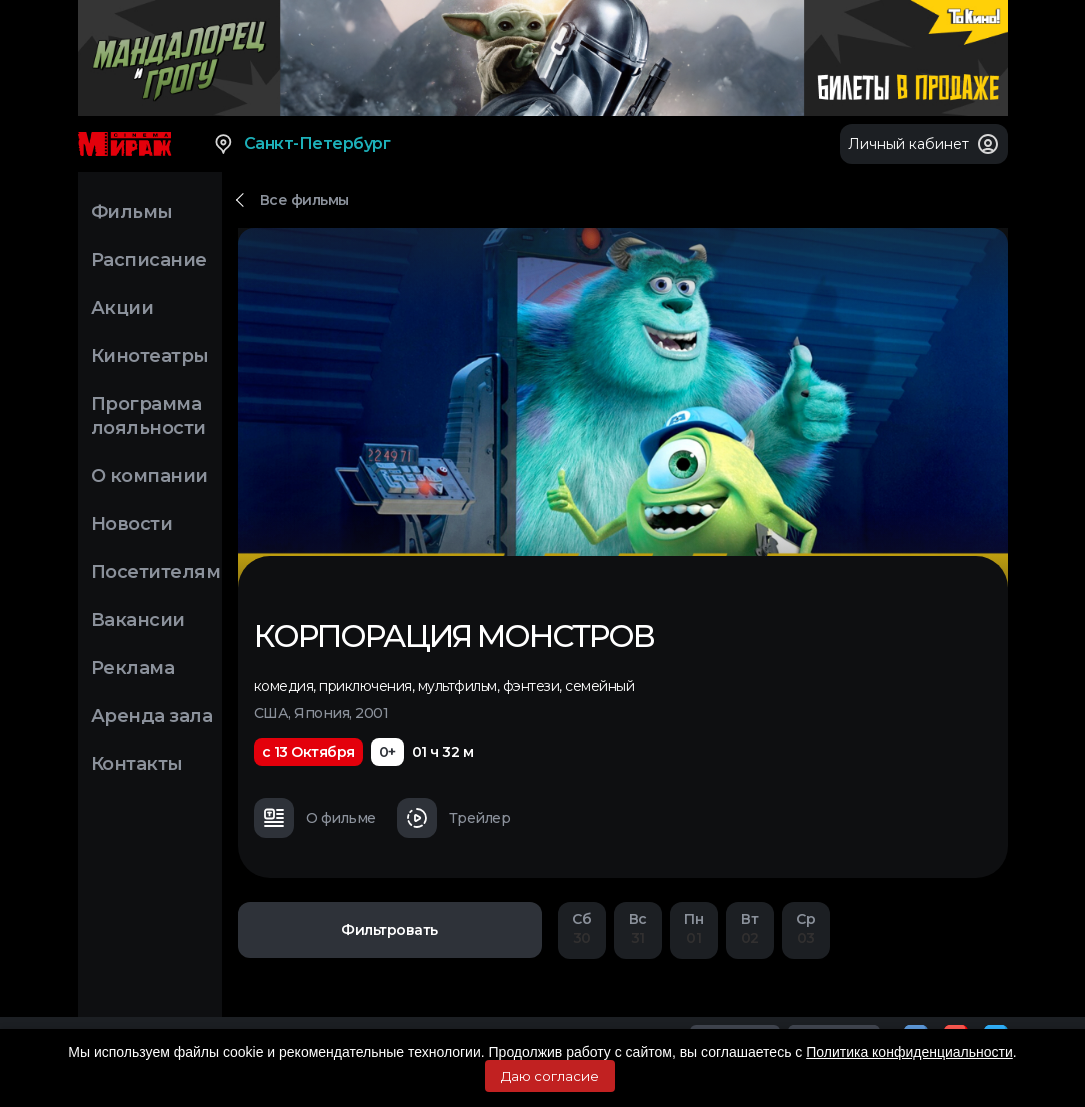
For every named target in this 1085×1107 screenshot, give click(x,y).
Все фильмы (304, 200)
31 (638, 928)
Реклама (133, 668)
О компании (149, 476)
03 (806, 928)
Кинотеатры (150, 356)
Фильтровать (389, 930)
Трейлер (454, 818)
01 (694, 928)
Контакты (137, 764)
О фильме (315, 818)
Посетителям (156, 572)
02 (750, 928)
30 (582, 928)
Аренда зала (152, 716)
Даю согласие (550, 1076)
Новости (132, 524)
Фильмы (132, 212)
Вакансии (138, 620)
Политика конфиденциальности (909, 1052)
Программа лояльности (148, 416)
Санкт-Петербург (301, 144)
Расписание (149, 260)
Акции (122, 308)
